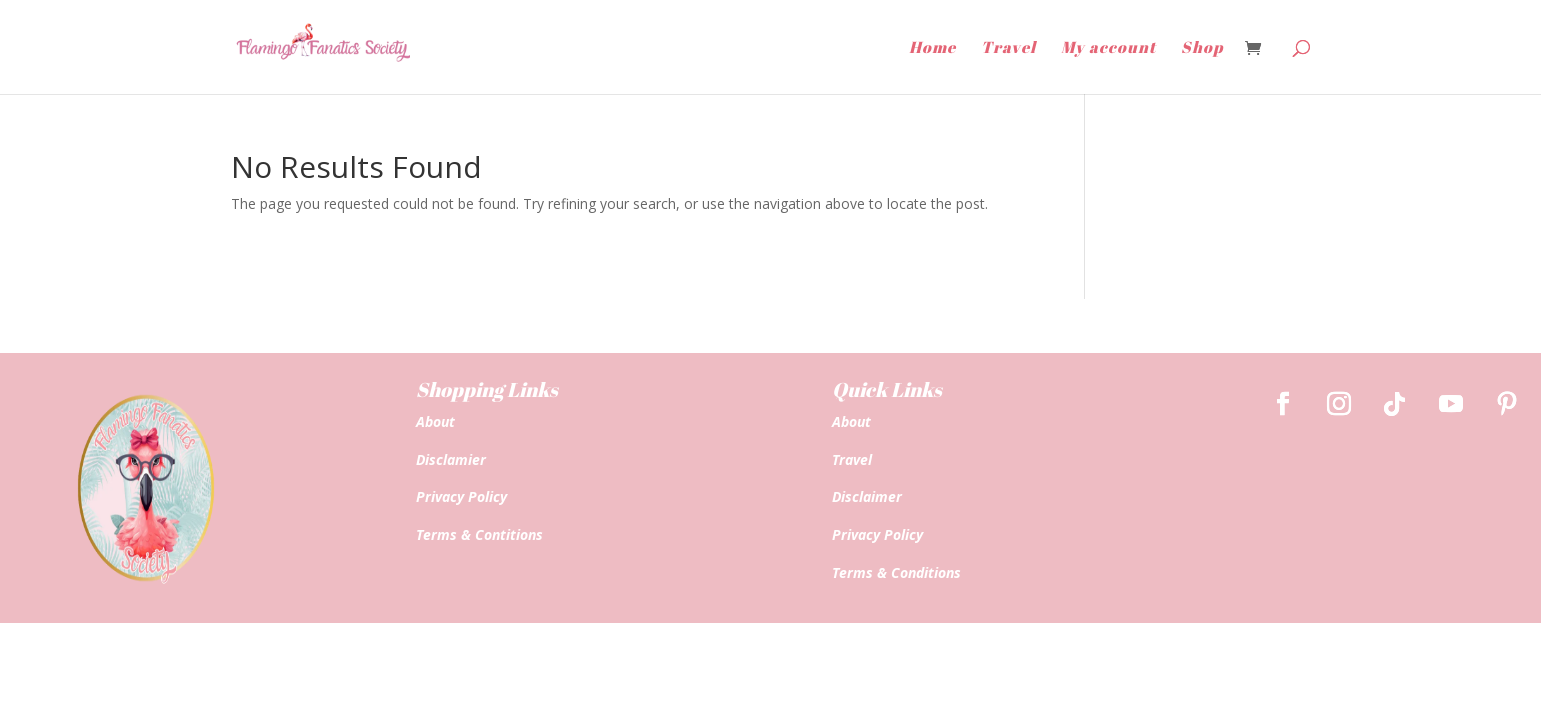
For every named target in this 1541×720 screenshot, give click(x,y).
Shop (1202, 49)
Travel (1008, 49)
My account (1108, 49)
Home (932, 49)
